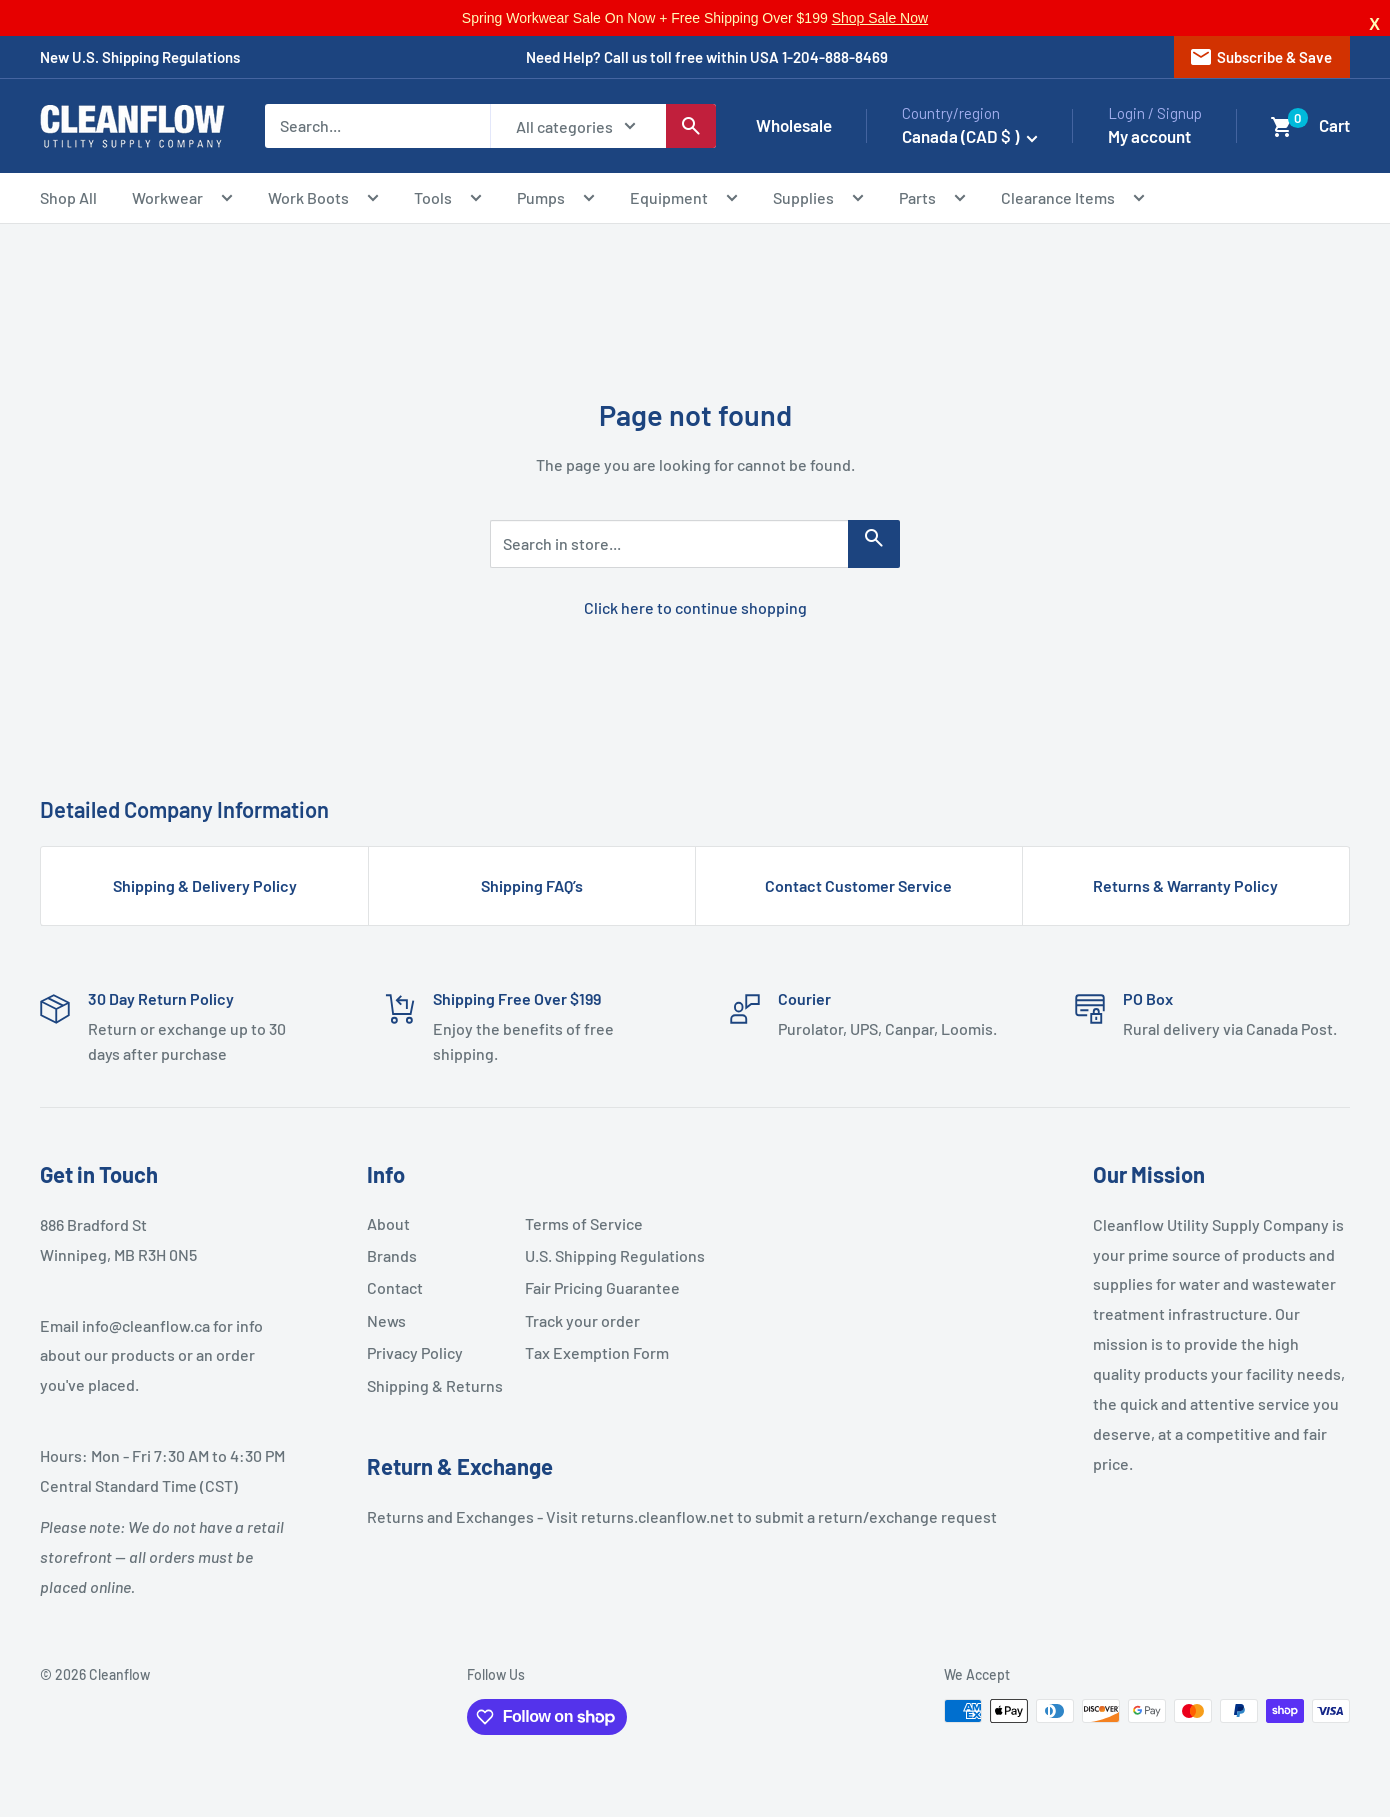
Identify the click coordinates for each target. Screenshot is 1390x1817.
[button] (1282, 127)
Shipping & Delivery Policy (205, 885)
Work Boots (323, 200)
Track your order (582, 1320)
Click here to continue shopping (695, 607)
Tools (448, 200)
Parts (932, 200)
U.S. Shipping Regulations (596, 1255)
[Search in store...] (874, 544)
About (388, 1223)
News (386, 1320)
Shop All (68, 197)
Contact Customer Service (858, 885)
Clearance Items (1073, 200)
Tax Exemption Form (596, 1352)
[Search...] (377, 126)
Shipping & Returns (435, 1385)
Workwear (182, 200)
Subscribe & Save (1260, 57)
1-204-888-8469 (835, 57)
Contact (395, 1287)
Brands (392, 1255)
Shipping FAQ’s (532, 885)
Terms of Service (584, 1223)
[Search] (691, 126)
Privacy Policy (415, 1352)
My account (1149, 136)
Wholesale (794, 125)
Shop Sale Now (880, 18)
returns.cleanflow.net (657, 1516)
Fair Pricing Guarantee (596, 1287)
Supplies (818, 200)
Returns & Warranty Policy (1185, 885)
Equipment (684, 200)
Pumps (556, 200)
